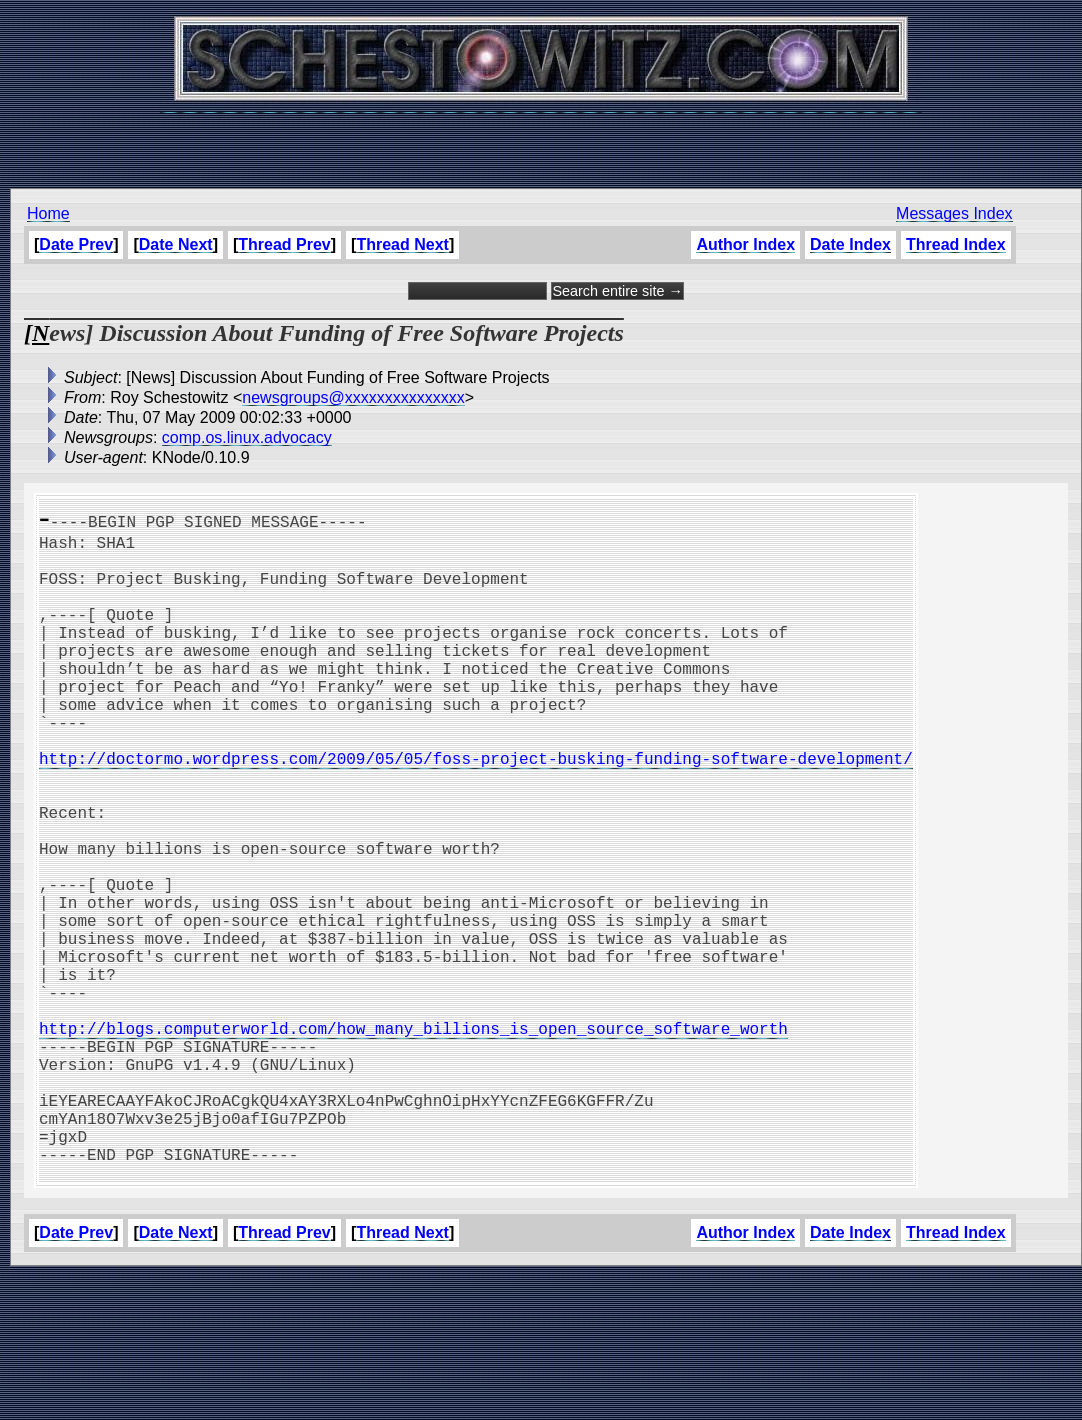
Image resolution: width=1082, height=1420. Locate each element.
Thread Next (402, 244)
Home (48, 213)
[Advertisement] (541, 140)
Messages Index (954, 213)
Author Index (745, 244)
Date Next (176, 244)
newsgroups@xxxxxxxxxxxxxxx (353, 397)
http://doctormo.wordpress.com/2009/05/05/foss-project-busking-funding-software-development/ (476, 810)
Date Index (850, 244)
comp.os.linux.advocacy (247, 437)
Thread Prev (284, 244)
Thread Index (956, 244)
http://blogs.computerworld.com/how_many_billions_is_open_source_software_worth (413, 1140)
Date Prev (76, 244)
